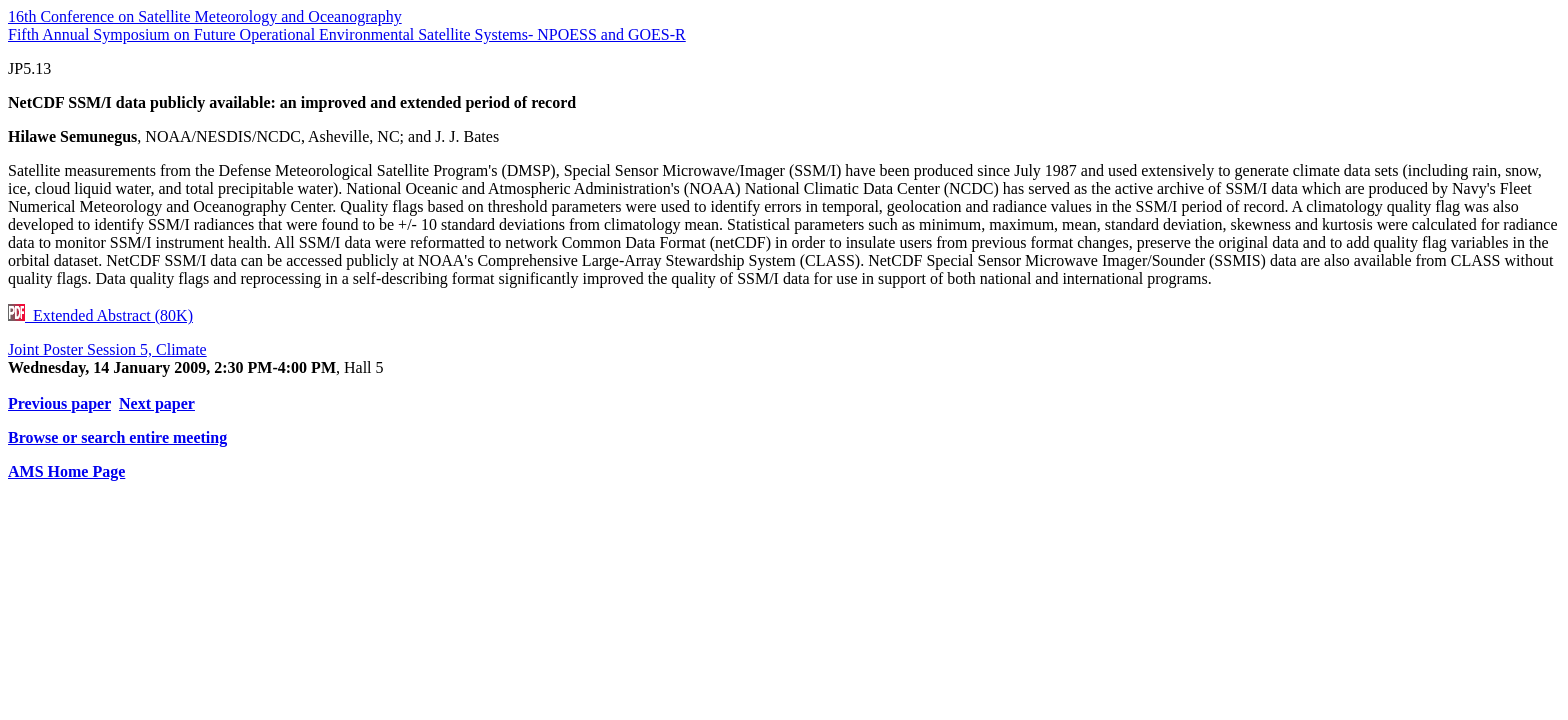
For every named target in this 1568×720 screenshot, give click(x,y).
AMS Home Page (66, 471)
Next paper (157, 403)
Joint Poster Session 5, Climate (107, 349)
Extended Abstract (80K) (100, 315)
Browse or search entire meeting (117, 437)
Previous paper (59, 403)
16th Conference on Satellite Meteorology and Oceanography (205, 16)
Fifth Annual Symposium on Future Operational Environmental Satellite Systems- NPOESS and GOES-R (347, 34)
